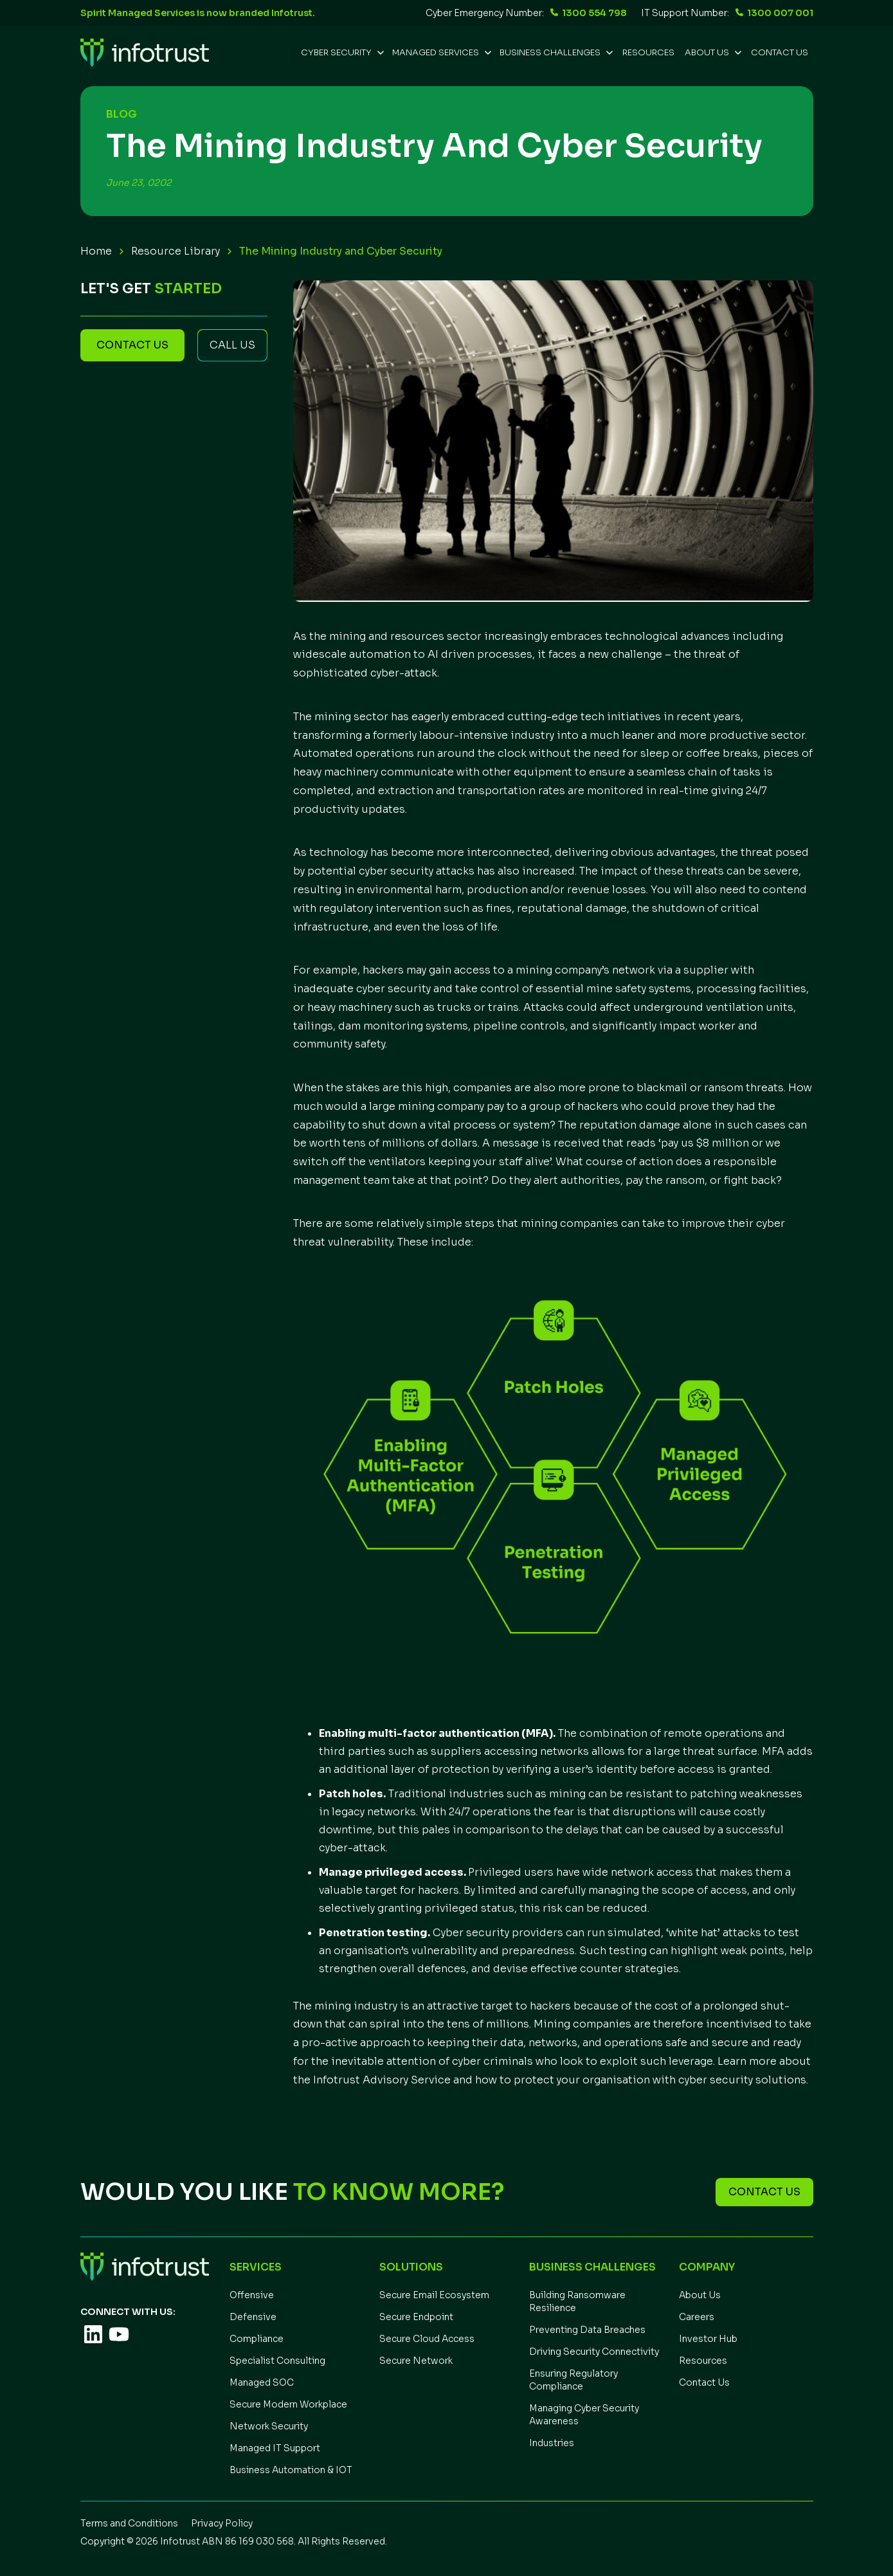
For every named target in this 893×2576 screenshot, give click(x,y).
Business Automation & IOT (291, 2470)
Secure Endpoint (416, 2317)
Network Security (269, 2426)
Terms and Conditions (129, 2523)
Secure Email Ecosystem (434, 2295)
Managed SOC (262, 2382)
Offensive (252, 2295)
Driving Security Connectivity (594, 2351)
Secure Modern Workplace (288, 2404)
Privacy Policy (222, 2523)
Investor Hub (708, 2339)
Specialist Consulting (277, 2360)
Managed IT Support (275, 2448)
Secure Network (416, 2360)
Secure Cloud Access (426, 2339)
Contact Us (779, 52)
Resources (703, 2360)
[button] (341, 53)
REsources (648, 52)
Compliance (257, 2339)
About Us (700, 2295)
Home (96, 251)
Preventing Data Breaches (587, 2330)
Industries (551, 2443)
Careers (696, 2317)
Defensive (253, 2317)
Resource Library (175, 251)
